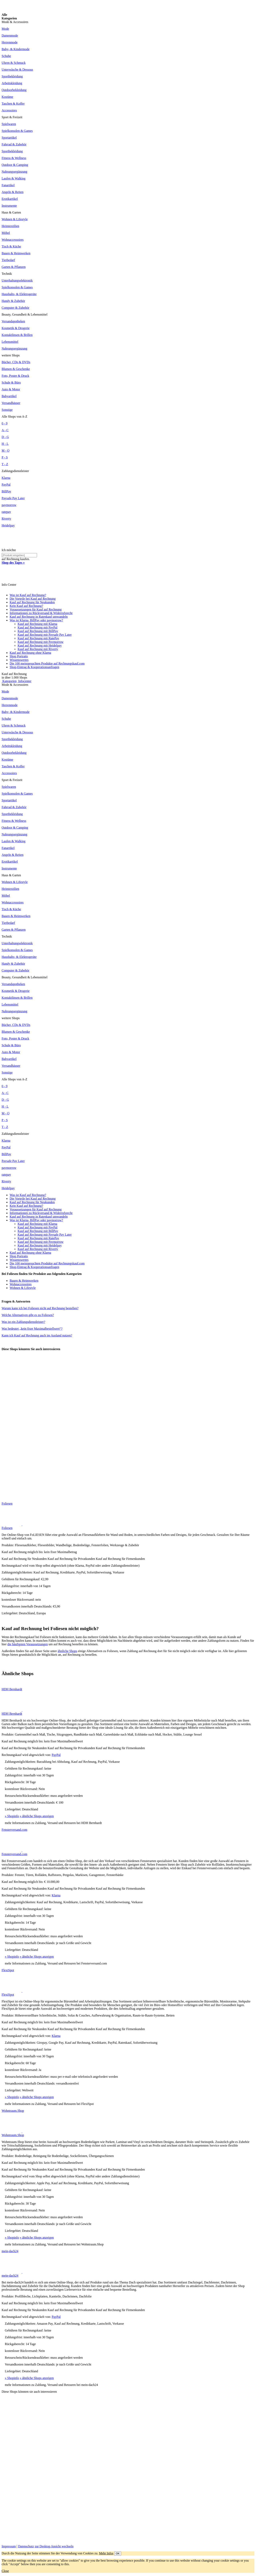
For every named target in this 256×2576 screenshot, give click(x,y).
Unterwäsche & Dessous (17, 69)
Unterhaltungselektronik (17, 280)
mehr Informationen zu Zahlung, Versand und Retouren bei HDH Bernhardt (53, 1823)
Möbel (6, 233)
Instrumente (9, 205)
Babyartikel (9, 396)
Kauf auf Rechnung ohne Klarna (30, 652)
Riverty (6, 518)
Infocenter (24, 681)
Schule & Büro (11, 382)
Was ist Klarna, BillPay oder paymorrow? (36, 620)
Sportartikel (9, 137)
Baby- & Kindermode (16, 49)
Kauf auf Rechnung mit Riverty (38, 649)
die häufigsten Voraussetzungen (27, 1644)
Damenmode (10, 35)
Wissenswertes (19, 660)
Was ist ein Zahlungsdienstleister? (23, 1322)
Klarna (6, 477)
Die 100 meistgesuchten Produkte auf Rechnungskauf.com (47, 663)
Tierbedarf (8, 260)
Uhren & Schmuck (14, 62)
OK (118, 2553)
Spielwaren (9, 124)
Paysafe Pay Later (13, 498)
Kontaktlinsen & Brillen (17, 335)
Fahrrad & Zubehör (14, 144)
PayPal (6, 484)
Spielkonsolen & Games (17, 130)
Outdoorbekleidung (14, 90)
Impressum (9, 2546)
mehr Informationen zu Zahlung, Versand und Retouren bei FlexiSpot (49, 2104)
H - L (5, 443)
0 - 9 (4, 423)
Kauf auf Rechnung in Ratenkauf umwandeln (39, 616)
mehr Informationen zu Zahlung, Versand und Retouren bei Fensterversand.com (56, 1963)
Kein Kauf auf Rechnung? (26, 606)
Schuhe (6, 56)
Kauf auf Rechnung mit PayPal (37, 627)
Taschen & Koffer (13, 103)
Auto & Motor (11, 389)
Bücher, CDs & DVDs (16, 362)
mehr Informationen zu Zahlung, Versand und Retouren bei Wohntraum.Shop (54, 2244)
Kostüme (7, 96)
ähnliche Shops (67, 1651)
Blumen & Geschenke (16, 369)
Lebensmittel (10, 341)
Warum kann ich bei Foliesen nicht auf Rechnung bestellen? (40, 1308)
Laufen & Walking (13, 178)
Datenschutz (26, 2546)
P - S (5, 457)
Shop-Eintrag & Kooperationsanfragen (34, 667)
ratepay (6, 511)
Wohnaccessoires (13, 239)
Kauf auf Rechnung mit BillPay (38, 631)
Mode (5, 28)
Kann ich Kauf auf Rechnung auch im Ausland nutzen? (37, 1335)
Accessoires (9, 110)
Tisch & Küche (11, 246)
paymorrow (9, 505)
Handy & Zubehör (13, 301)
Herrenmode (10, 42)
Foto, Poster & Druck (15, 375)
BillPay (6, 491)
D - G (5, 437)
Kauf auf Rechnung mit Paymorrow (40, 642)
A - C (5, 430)
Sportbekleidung (12, 76)
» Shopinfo (12, 1816)
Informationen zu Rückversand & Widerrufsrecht (41, 613)
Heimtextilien (10, 226)
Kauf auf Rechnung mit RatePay (38, 638)
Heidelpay (8, 525)
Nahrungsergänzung (14, 171)
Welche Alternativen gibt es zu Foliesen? (28, 1315)
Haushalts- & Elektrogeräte (19, 294)
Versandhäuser (11, 403)
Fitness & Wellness (14, 158)
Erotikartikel (10, 199)
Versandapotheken (13, 321)
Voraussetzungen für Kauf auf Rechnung (36, 609)
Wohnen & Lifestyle (15, 219)
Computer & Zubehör (15, 307)
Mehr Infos (106, 2553)
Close (5, 2571)
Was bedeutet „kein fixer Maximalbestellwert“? (32, 1328)
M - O (5, 450)
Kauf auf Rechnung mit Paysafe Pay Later (45, 634)
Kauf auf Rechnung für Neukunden (32, 602)
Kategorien (9, 681)
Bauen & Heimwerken (16, 253)
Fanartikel (8, 185)
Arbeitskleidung (12, 83)
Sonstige (7, 409)
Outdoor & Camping (15, 164)
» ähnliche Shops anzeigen (37, 1816)
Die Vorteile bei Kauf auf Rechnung (33, 598)
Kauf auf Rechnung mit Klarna (37, 624)
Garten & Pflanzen (14, 267)
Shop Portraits (19, 656)
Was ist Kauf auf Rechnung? (28, 595)
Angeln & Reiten (12, 192)
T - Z (5, 464)
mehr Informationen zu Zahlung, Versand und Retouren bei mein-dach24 (51, 2384)
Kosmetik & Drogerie (16, 328)
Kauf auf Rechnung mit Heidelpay (40, 645)
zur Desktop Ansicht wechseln (54, 2546)
